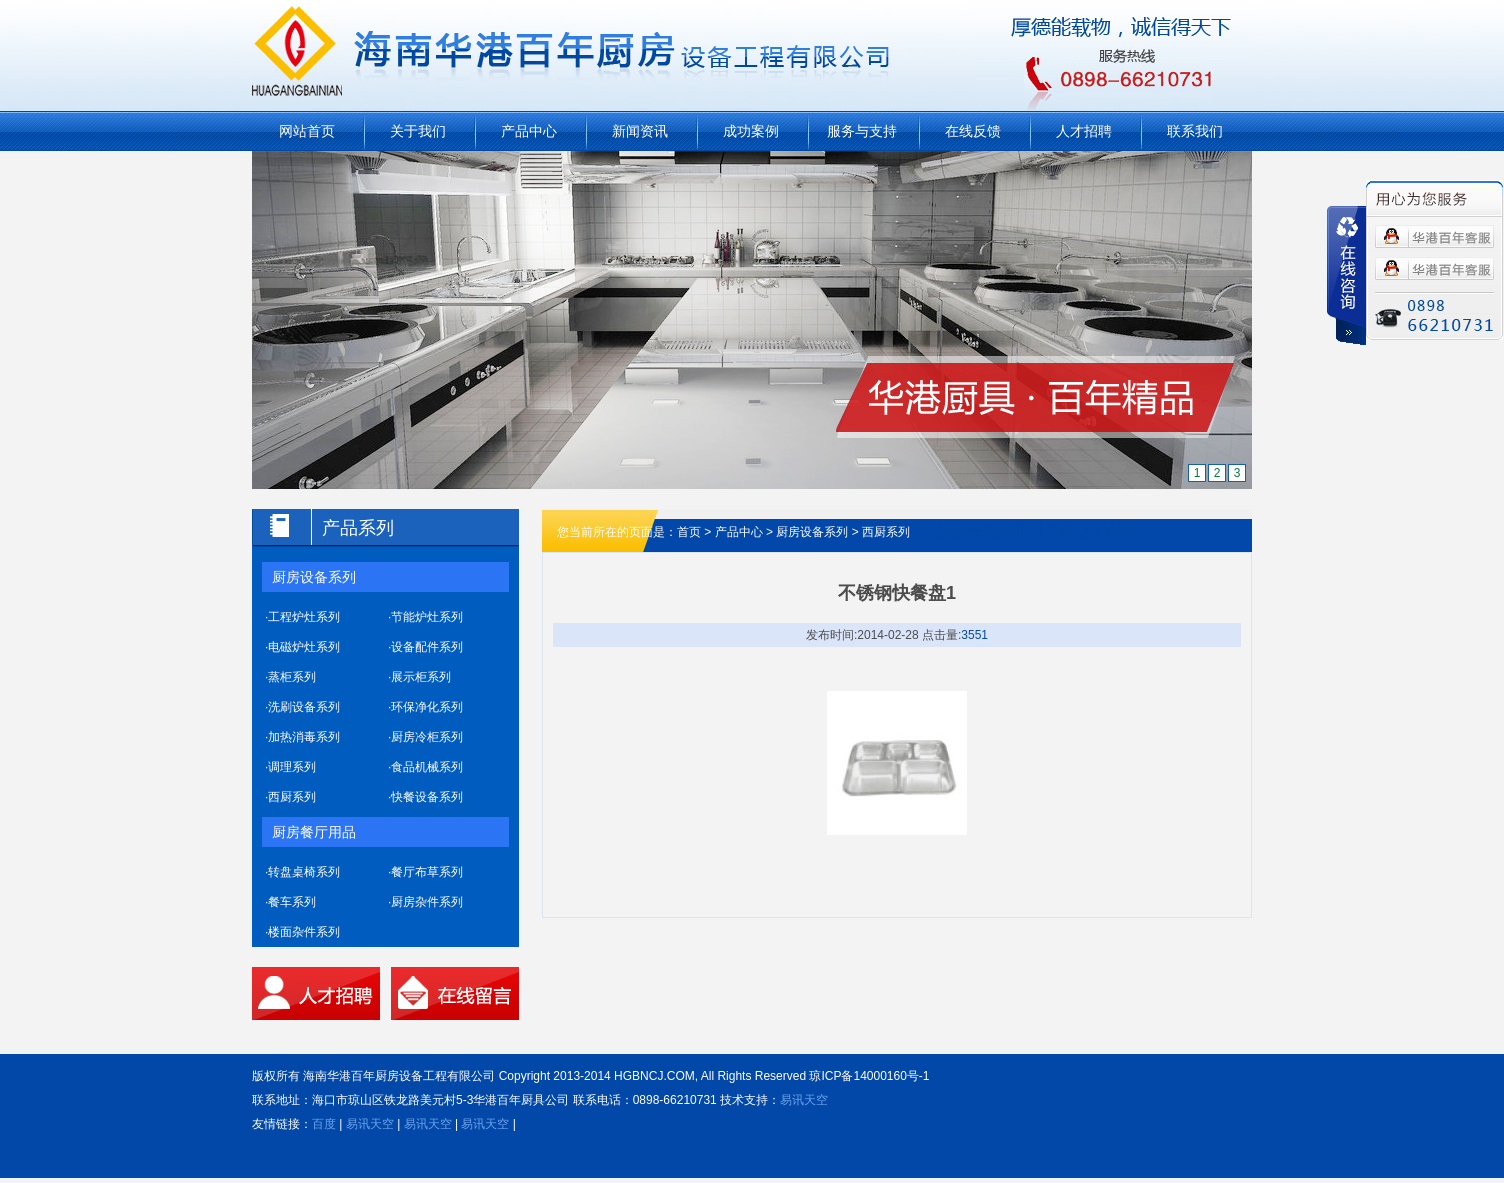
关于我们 (418, 131)
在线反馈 (973, 131)
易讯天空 (804, 1100)
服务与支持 (862, 131)
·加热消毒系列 (302, 737)
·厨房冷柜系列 (425, 737)
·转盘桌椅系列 (302, 872)
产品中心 (529, 131)
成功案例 (751, 131)
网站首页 (307, 131)
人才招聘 (1084, 131)
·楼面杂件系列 (302, 932)
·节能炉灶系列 (425, 617)
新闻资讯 (640, 131)
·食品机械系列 (425, 767)
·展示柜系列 (419, 677)
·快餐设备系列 (425, 797)
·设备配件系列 (425, 647)
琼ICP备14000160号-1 (869, 1076)
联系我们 (1195, 131)
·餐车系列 (290, 902)
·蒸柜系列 (290, 677)
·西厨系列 (290, 797)
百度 (324, 1124)
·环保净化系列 (425, 707)
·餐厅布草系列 (425, 872)
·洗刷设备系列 (302, 707)
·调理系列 (290, 767)
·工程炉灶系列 (302, 617)
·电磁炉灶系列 (302, 647)
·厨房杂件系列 (425, 902)
